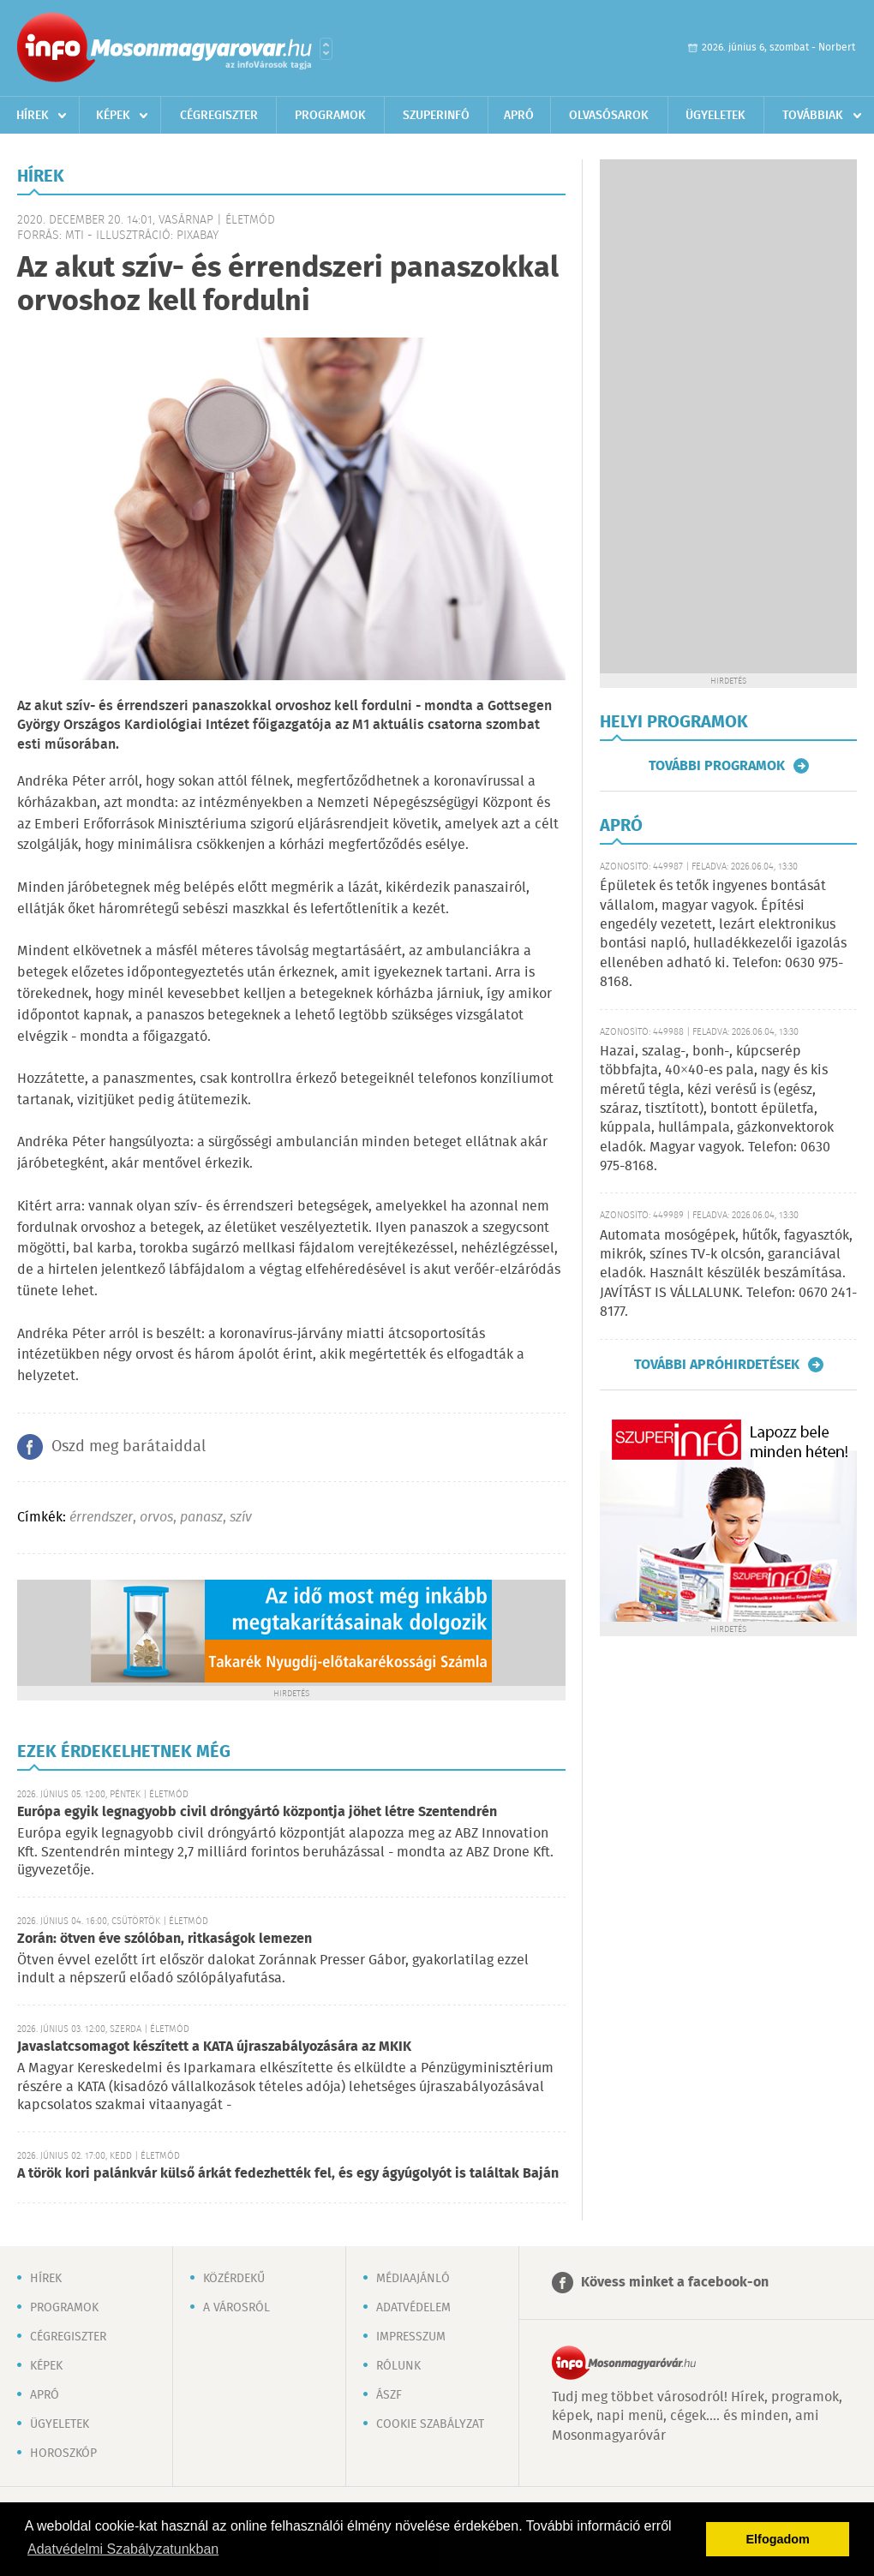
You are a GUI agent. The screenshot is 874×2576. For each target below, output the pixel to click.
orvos (156, 1517)
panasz (201, 1517)
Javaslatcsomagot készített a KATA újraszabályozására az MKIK (214, 2047)
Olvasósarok (609, 115)
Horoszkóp (63, 2453)
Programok (330, 115)
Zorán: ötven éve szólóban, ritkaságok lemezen (164, 1939)
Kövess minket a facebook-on (675, 2282)
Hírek (32, 115)
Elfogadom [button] (778, 2539)
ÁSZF (389, 2395)
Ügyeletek (715, 115)
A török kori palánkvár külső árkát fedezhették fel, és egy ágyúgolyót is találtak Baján (288, 2174)
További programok (717, 766)
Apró (519, 115)
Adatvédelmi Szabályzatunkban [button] (122, 2549)
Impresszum (411, 2337)
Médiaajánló (413, 2278)
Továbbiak (812, 115)
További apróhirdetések (716, 1364)
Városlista (326, 49)
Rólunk (398, 2366)
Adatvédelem (413, 2307)
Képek (113, 115)
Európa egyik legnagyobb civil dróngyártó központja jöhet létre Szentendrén (257, 1812)
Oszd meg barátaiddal (128, 1447)
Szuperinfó (436, 115)
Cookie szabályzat (430, 2424)
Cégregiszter (219, 115)
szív (241, 1517)
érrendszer (101, 1517)
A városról (236, 2307)
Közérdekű (234, 2278)
